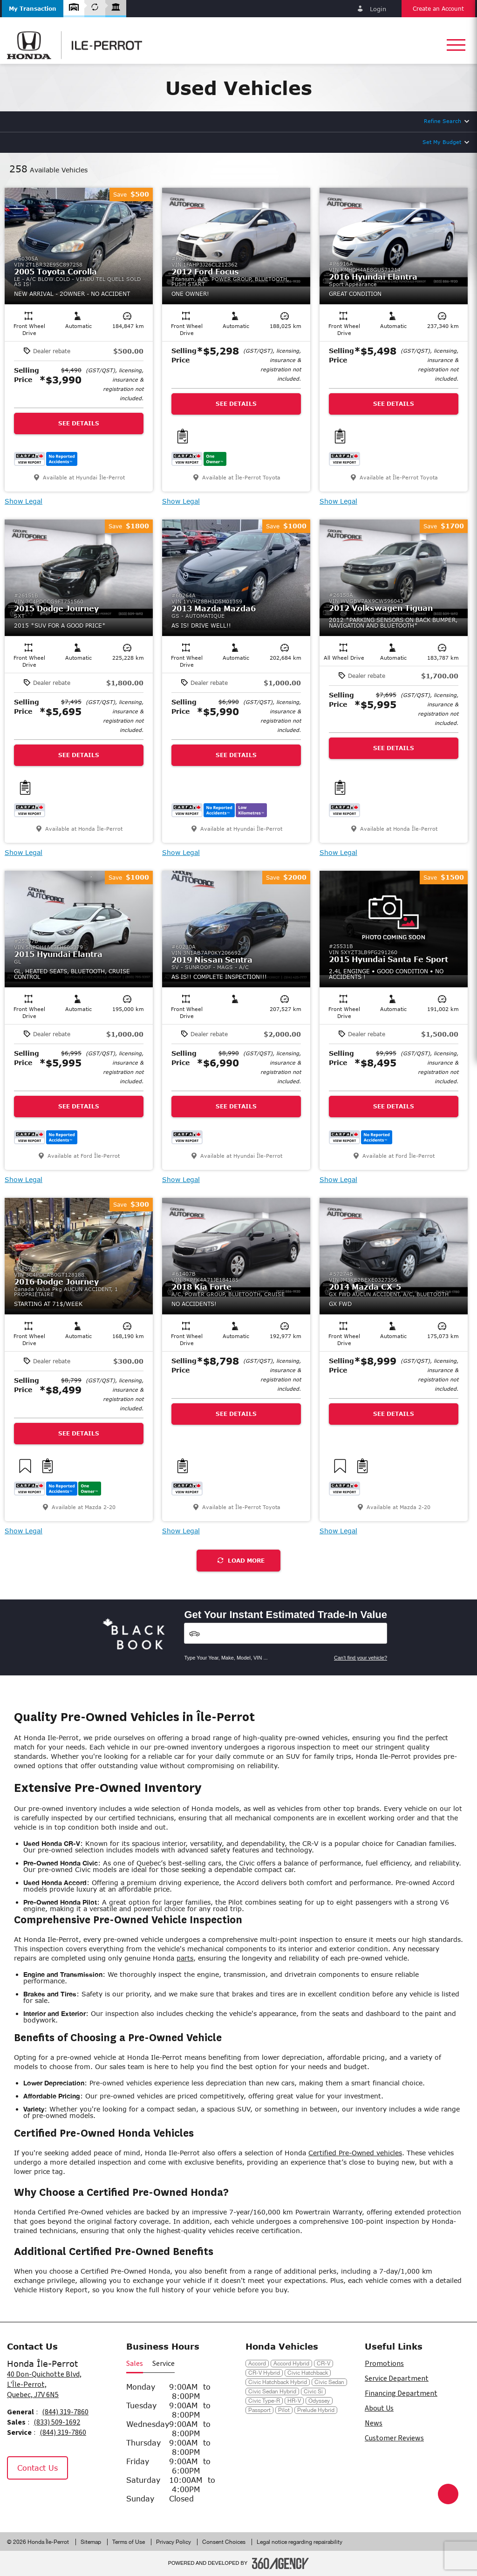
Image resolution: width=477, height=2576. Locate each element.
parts (185, 1958)
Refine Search (442, 121)
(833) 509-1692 (57, 2422)
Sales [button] (134, 2363)
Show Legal (23, 501)
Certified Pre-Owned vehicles (355, 2153)
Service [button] (163, 2363)
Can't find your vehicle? (360, 1657)
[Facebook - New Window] (18, 2499)
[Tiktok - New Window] (63, 2499)
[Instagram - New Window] (41, 2499)
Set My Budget (441, 142)
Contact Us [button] (37, 2467)
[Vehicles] (285, 1633)
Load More (241, 1560)
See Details (78, 423)
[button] (32, 8)
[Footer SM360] (280, 2563)
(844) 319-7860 (65, 2412)
